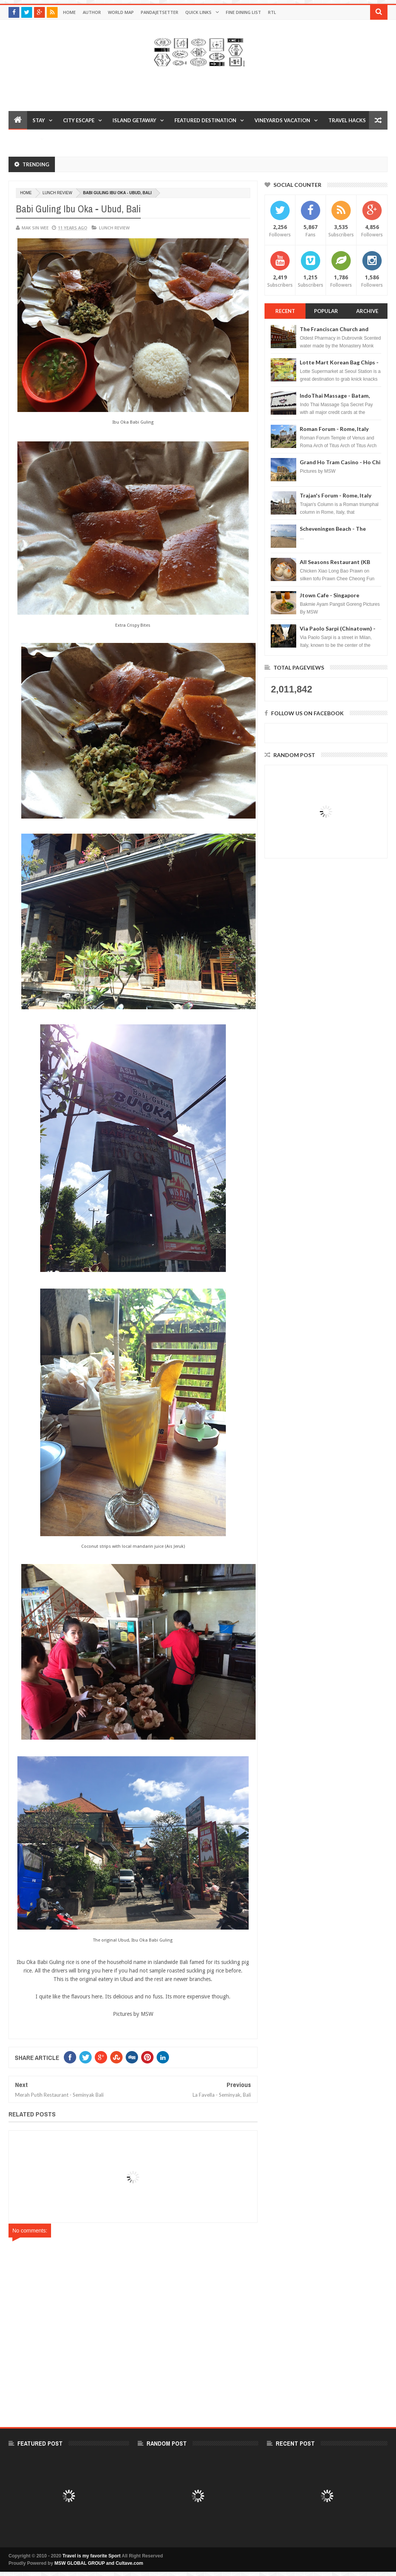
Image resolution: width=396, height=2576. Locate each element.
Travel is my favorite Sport (92, 2556)
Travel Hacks (347, 120)
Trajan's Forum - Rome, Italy (335, 495)
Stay (38, 120)
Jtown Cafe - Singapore (329, 595)
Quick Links (198, 12)
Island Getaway (134, 120)
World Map (121, 12)
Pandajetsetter (159, 12)
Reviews (25, 139)
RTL (272, 12)
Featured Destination (205, 120)
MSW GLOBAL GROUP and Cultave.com (99, 2563)
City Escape (78, 120)
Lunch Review (57, 193)
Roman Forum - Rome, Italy (334, 429)
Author (92, 12)
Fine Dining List (243, 12)
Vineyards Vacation (282, 120)
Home (69, 12)
